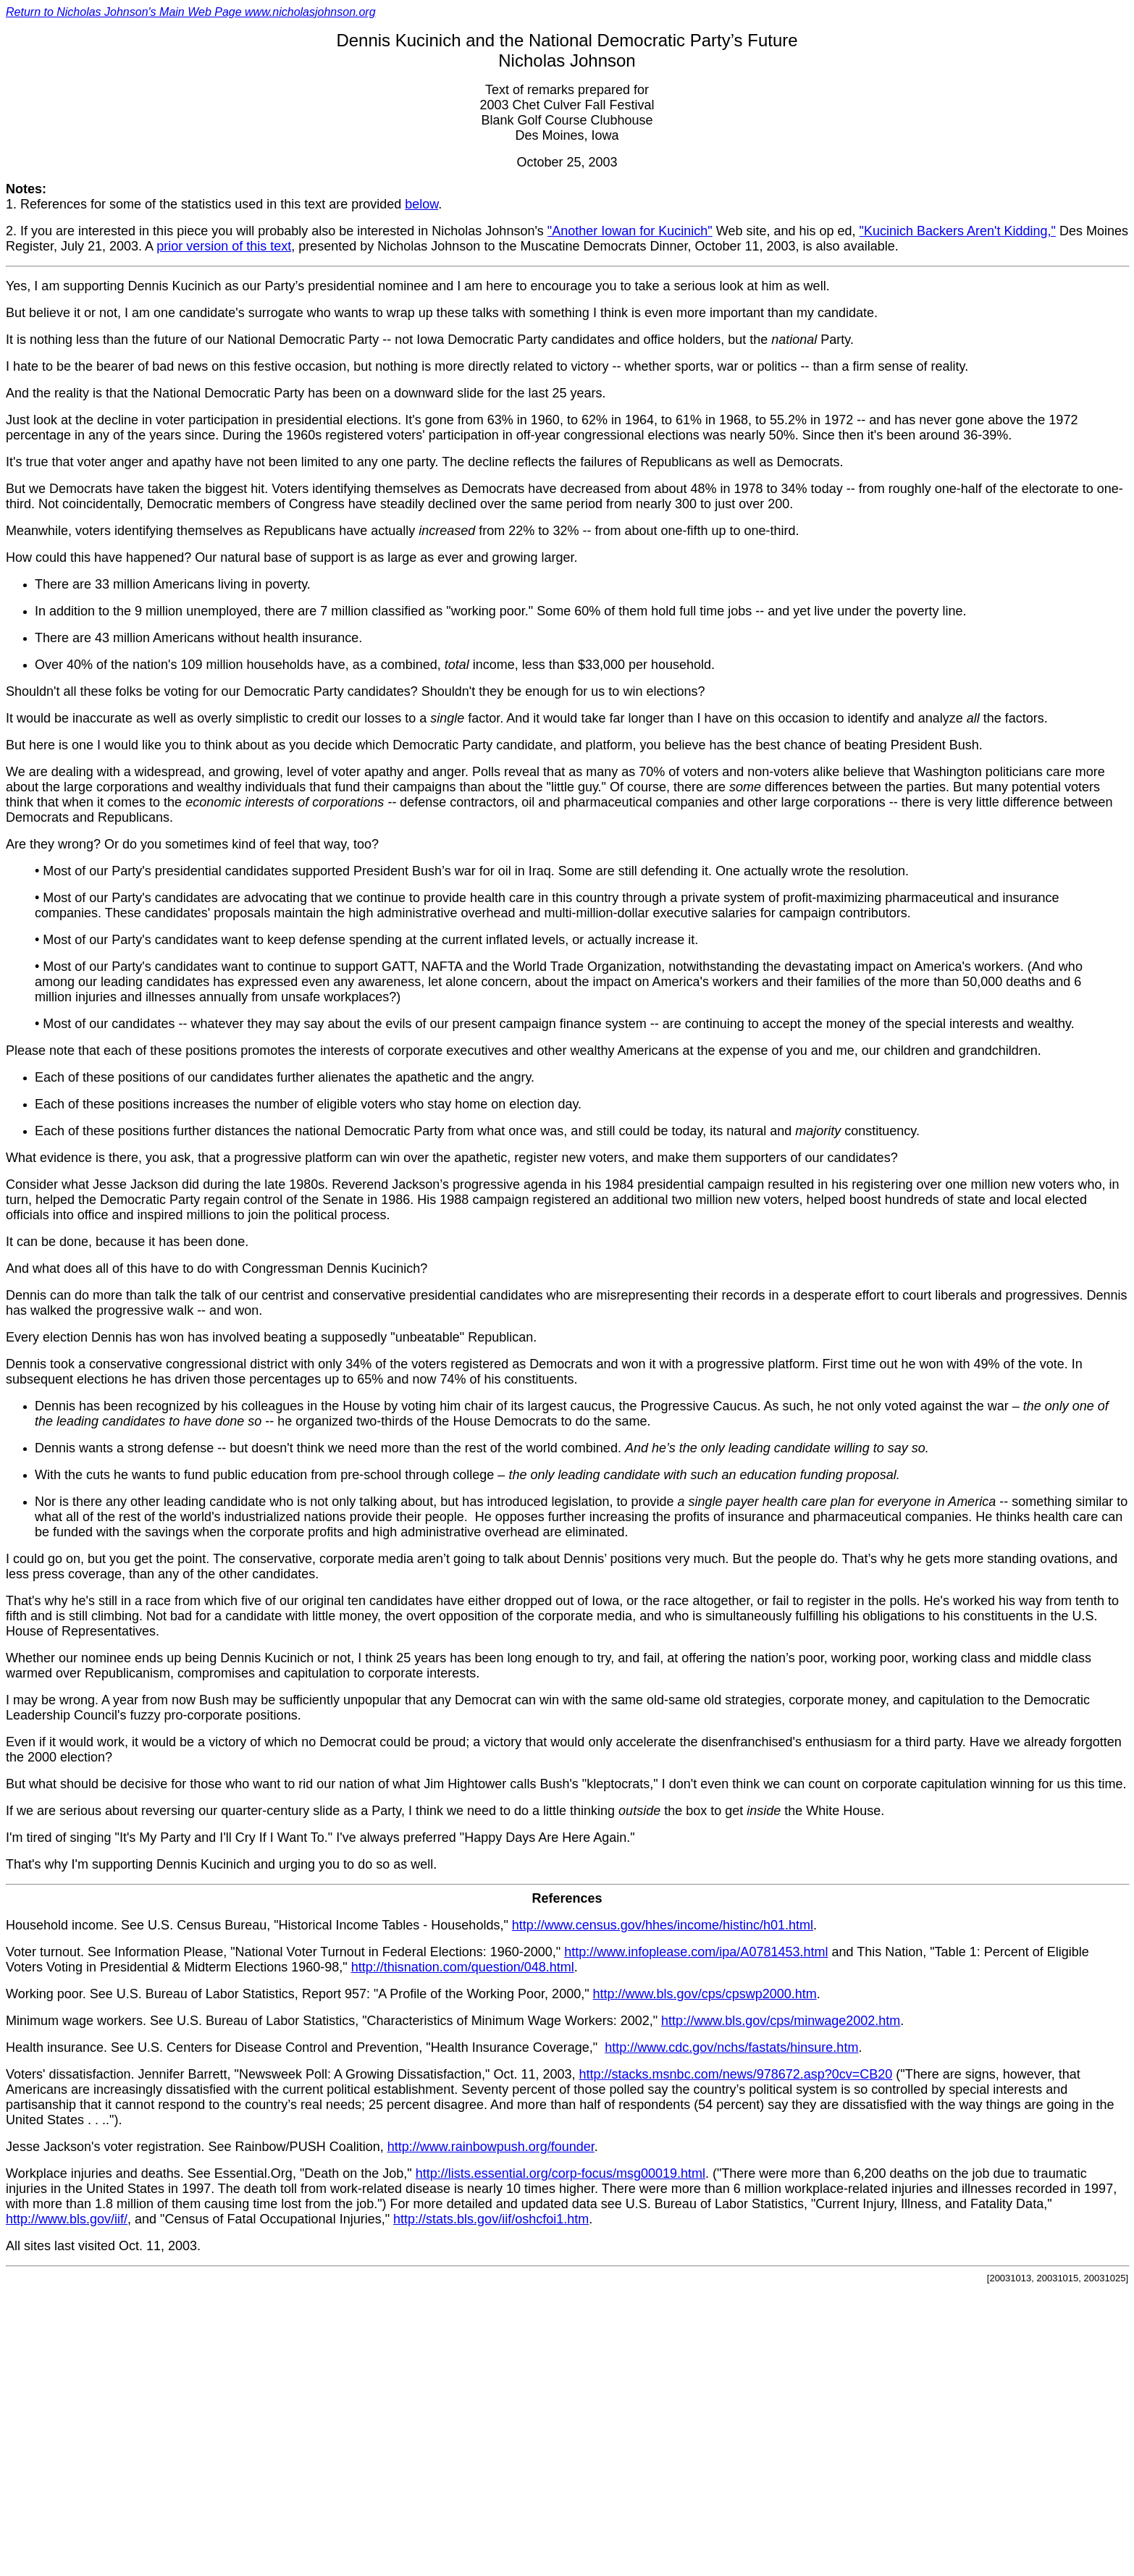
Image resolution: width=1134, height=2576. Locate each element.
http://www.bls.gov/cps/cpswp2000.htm (705, 1994)
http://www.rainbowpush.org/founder (491, 2146)
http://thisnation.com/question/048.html (462, 1967)
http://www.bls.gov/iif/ (66, 2219)
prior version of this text (223, 246)
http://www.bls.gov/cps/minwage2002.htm (780, 2020)
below (421, 204)
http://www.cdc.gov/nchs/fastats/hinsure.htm (731, 2047)
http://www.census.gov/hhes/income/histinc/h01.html (662, 1925)
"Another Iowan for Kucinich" (630, 231)
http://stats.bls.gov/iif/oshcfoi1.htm (491, 2219)
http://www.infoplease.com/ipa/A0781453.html (696, 1952)
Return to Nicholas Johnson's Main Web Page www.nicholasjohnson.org (191, 12)
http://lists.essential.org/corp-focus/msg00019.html (560, 2173)
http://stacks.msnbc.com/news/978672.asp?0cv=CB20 (736, 2074)
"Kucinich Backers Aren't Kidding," (958, 231)
